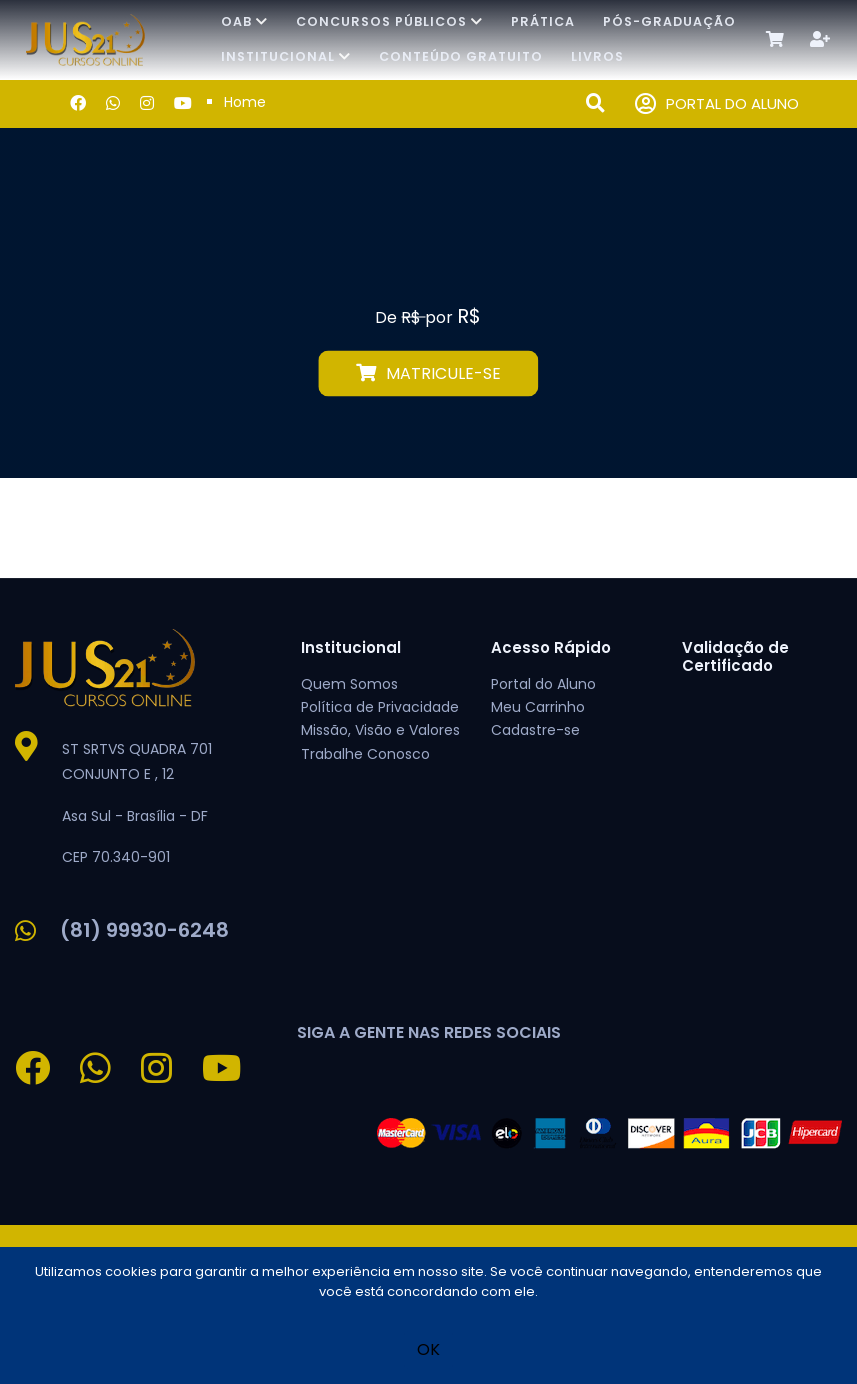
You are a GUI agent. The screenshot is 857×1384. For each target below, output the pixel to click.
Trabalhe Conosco (365, 754)
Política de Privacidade (380, 707)
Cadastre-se (535, 730)
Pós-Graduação (669, 21)
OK (428, 1349)
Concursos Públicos (389, 21)
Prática (543, 21)
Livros (597, 56)
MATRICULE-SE (428, 373)
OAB (244, 21)
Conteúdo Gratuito (461, 56)
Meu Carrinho (538, 707)
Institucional (286, 56)
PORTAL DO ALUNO (717, 104)
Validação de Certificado (735, 656)
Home (245, 102)
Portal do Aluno (543, 684)
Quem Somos (349, 684)
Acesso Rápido (551, 647)
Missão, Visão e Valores (380, 730)
